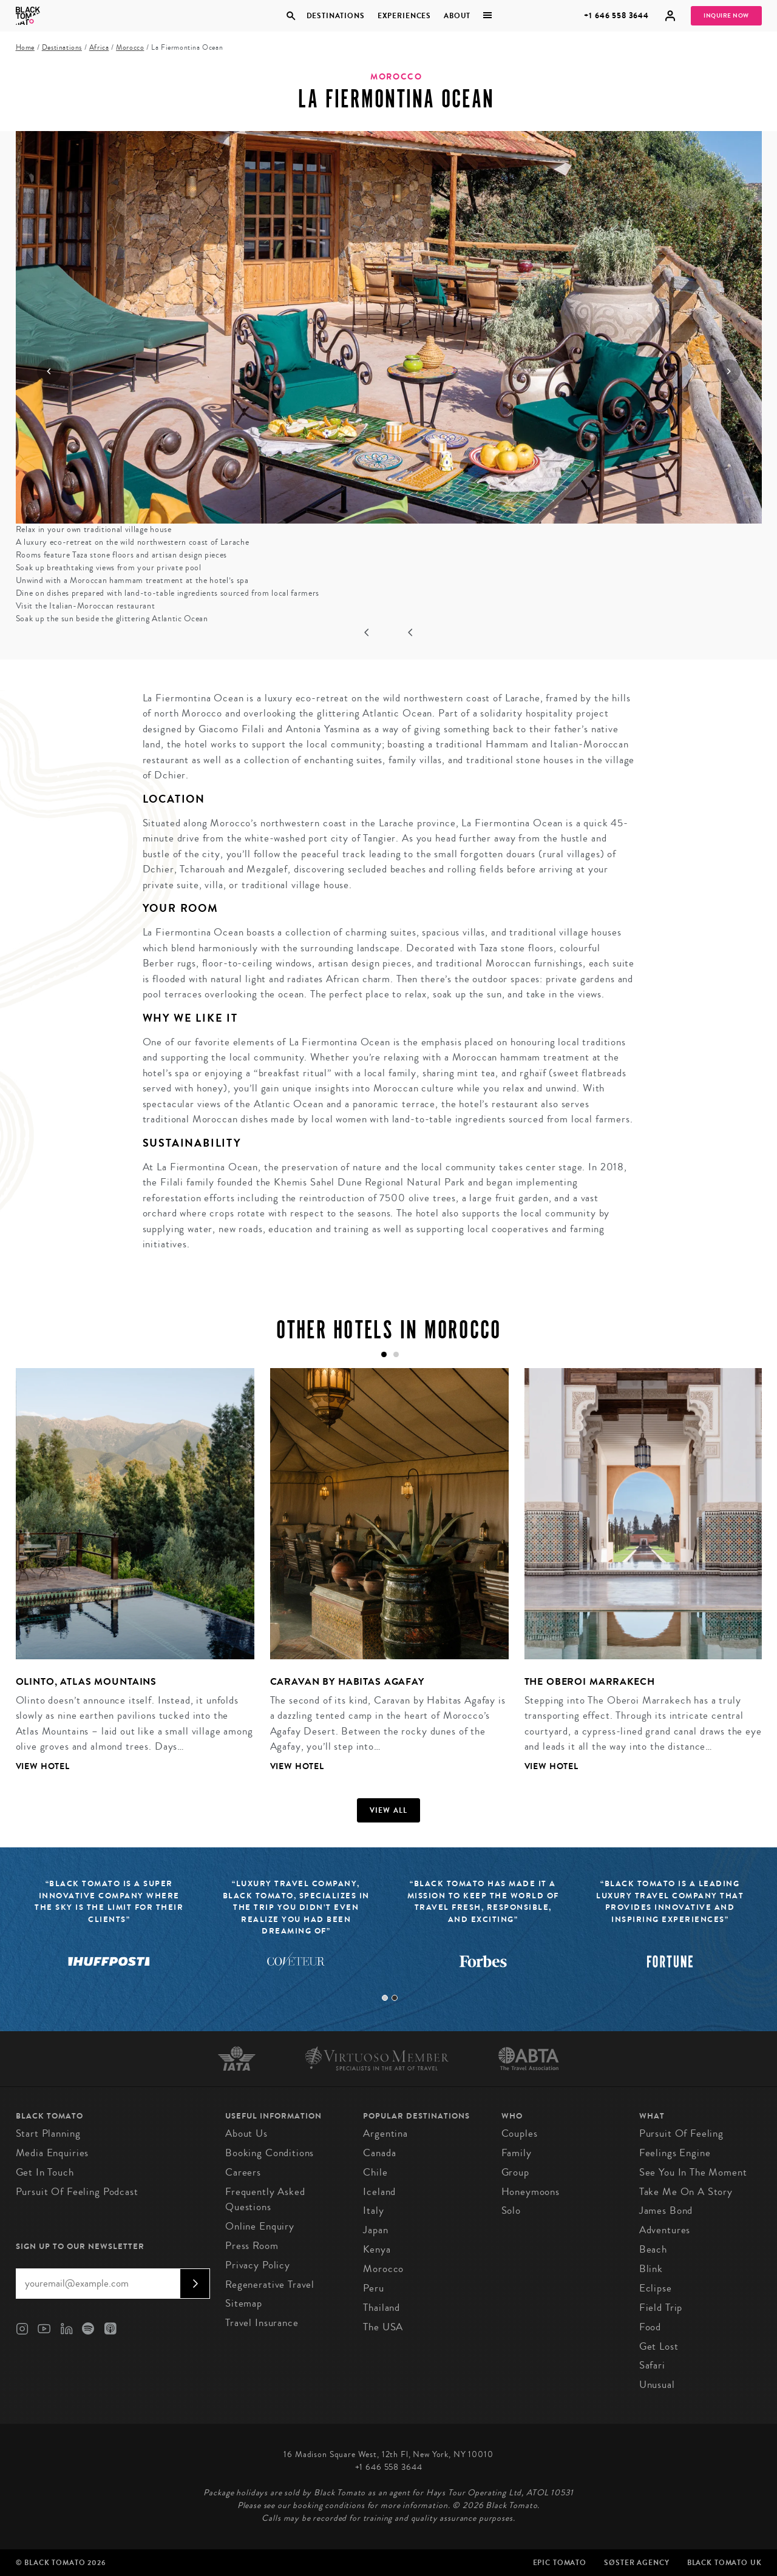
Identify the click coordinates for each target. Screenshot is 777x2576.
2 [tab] (395, 1998)
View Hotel (43, 1766)
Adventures (665, 2229)
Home (25, 47)
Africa (99, 47)
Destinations (335, 15)
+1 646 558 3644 (616, 15)
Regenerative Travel (269, 2284)
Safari (652, 2365)
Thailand (381, 2307)
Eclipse (655, 2288)
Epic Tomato (559, 2562)
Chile (375, 2172)
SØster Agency (636, 2562)
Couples (519, 2133)
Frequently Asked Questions (265, 2199)
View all (389, 1810)
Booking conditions (269, 2152)
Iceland (379, 2191)
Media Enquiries (52, 2152)
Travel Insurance (262, 2322)
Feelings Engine (675, 2152)
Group (515, 2172)
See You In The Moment (693, 2172)
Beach (653, 2249)
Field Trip (661, 2307)
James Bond (666, 2210)
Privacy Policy (257, 2265)
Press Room (252, 2245)
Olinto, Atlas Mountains (86, 1681)
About (457, 15)
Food (650, 2327)
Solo (511, 2210)
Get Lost (659, 2346)
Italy (373, 2210)
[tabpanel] (127, 1579)
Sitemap (243, 2303)
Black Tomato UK (724, 2562)
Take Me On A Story (686, 2191)
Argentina (385, 2133)
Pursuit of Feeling (681, 2133)
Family (516, 2152)
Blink (651, 2268)
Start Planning (48, 2133)
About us (246, 2133)
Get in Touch (45, 2172)
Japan (375, 2229)
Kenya (376, 2249)
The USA (383, 2327)
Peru (373, 2288)
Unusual (657, 2384)
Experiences (404, 15)
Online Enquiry (259, 2226)
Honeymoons (530, 2191)
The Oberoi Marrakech (589, 1681)
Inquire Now (726, 16)
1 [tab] (385, 1998)
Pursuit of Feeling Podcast (77, 2191)
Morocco (130, 47)
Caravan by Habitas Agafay (347, 1681)
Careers (243, 2172)
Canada (379, 2152)
